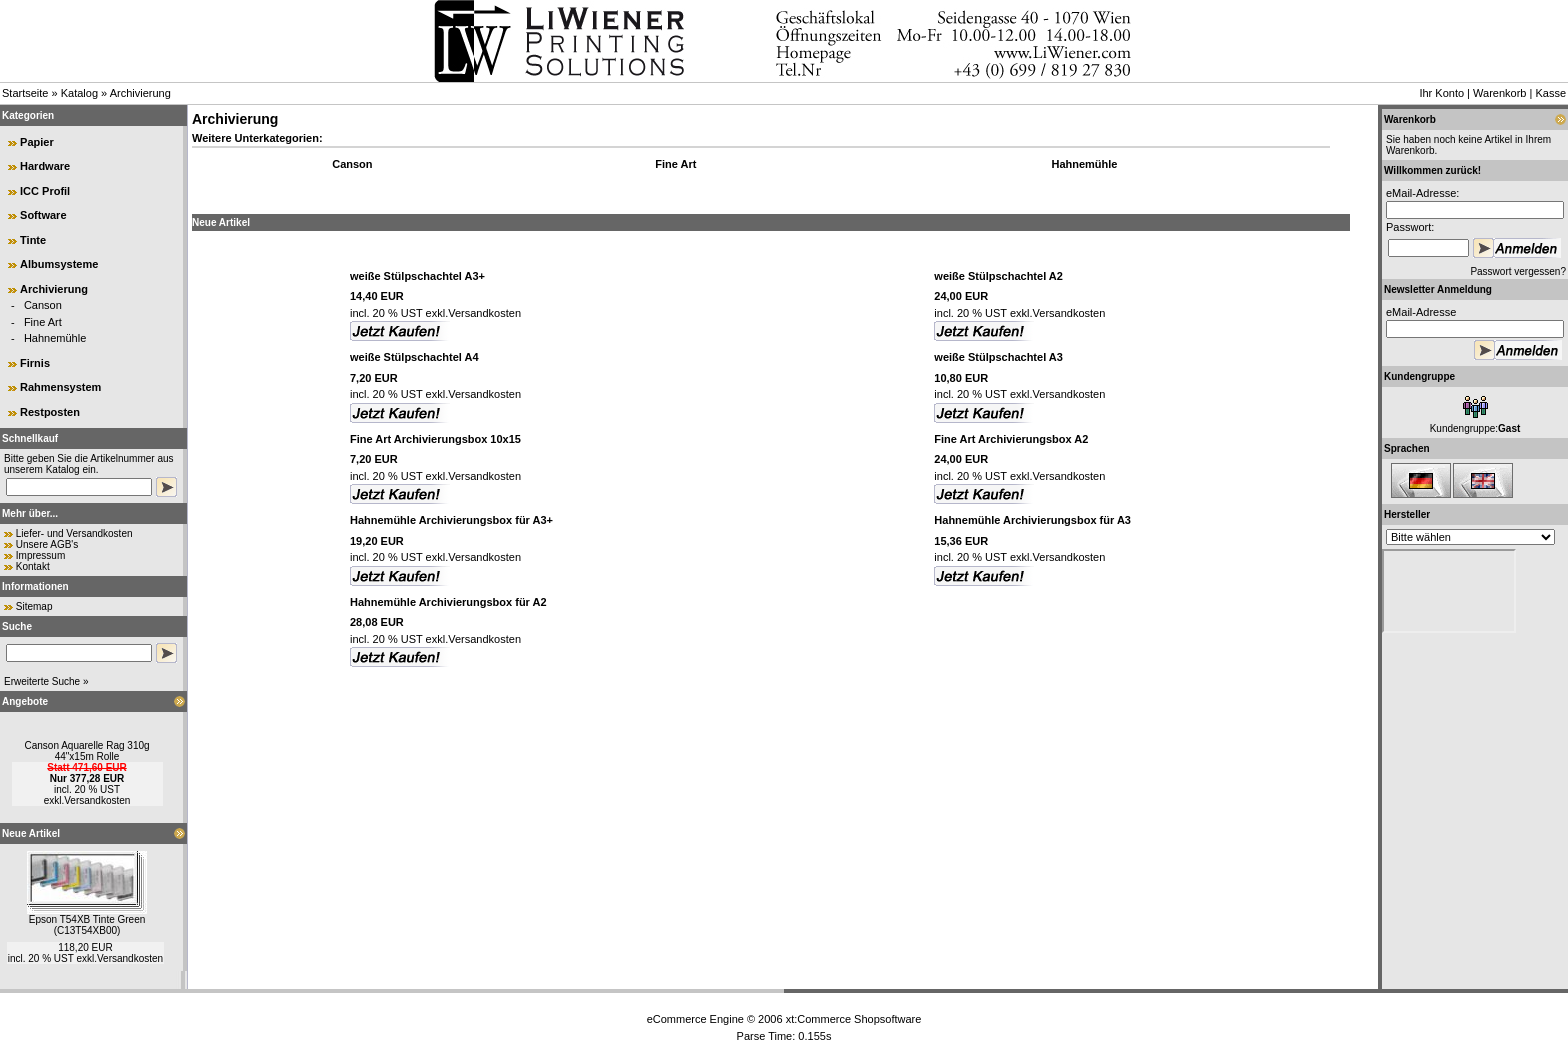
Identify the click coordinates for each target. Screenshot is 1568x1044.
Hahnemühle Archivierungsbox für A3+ (451, 520)
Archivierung (140, 93)
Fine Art (43, 322)
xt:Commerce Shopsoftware (854, 1019)
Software (43, 215)
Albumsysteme (59, 264)
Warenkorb (1499, 93)
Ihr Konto (1441, 93)
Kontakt (33, 566)
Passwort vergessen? (1518, 271)
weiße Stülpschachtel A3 (998, 357)
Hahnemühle (55, 338)
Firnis (35, 363)
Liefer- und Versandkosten (74, 533)
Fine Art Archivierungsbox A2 (1011, 439)
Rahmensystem (60, 387)
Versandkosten (97, 800)
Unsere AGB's (47, 544)
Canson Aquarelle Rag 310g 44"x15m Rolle (86, 751)
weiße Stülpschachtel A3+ (417, 276)
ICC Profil (45, 191)
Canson (43, 305)
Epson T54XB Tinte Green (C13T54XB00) (87, 925)
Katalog (79, 93)
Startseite (25, 93)
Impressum (40, 555)
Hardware (45, 166)
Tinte (33, 240)
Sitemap (34, 606)
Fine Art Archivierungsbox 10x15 (435, 439)
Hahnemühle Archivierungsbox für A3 (1032, 520)
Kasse (1550, 93)
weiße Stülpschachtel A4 (414, 357)
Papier (37, 142)
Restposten (50, 412)
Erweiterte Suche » (46, 681)
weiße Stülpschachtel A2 (998, 276)
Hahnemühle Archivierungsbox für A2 (448, 602)
